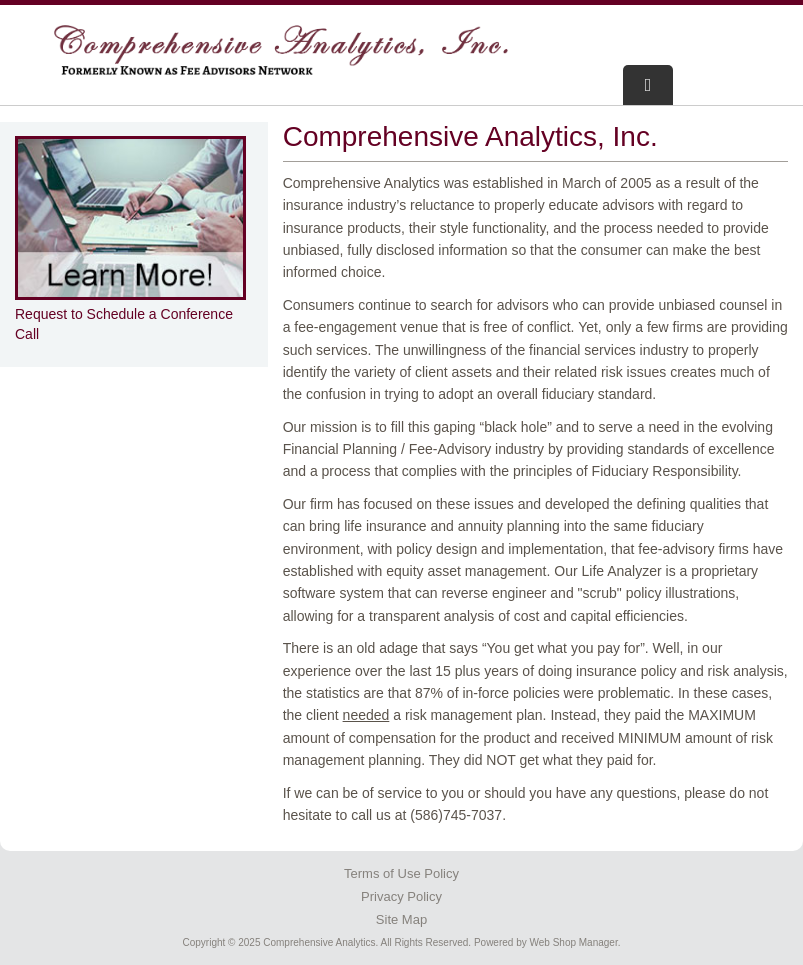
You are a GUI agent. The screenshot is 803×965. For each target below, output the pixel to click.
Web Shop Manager (574, 942)
